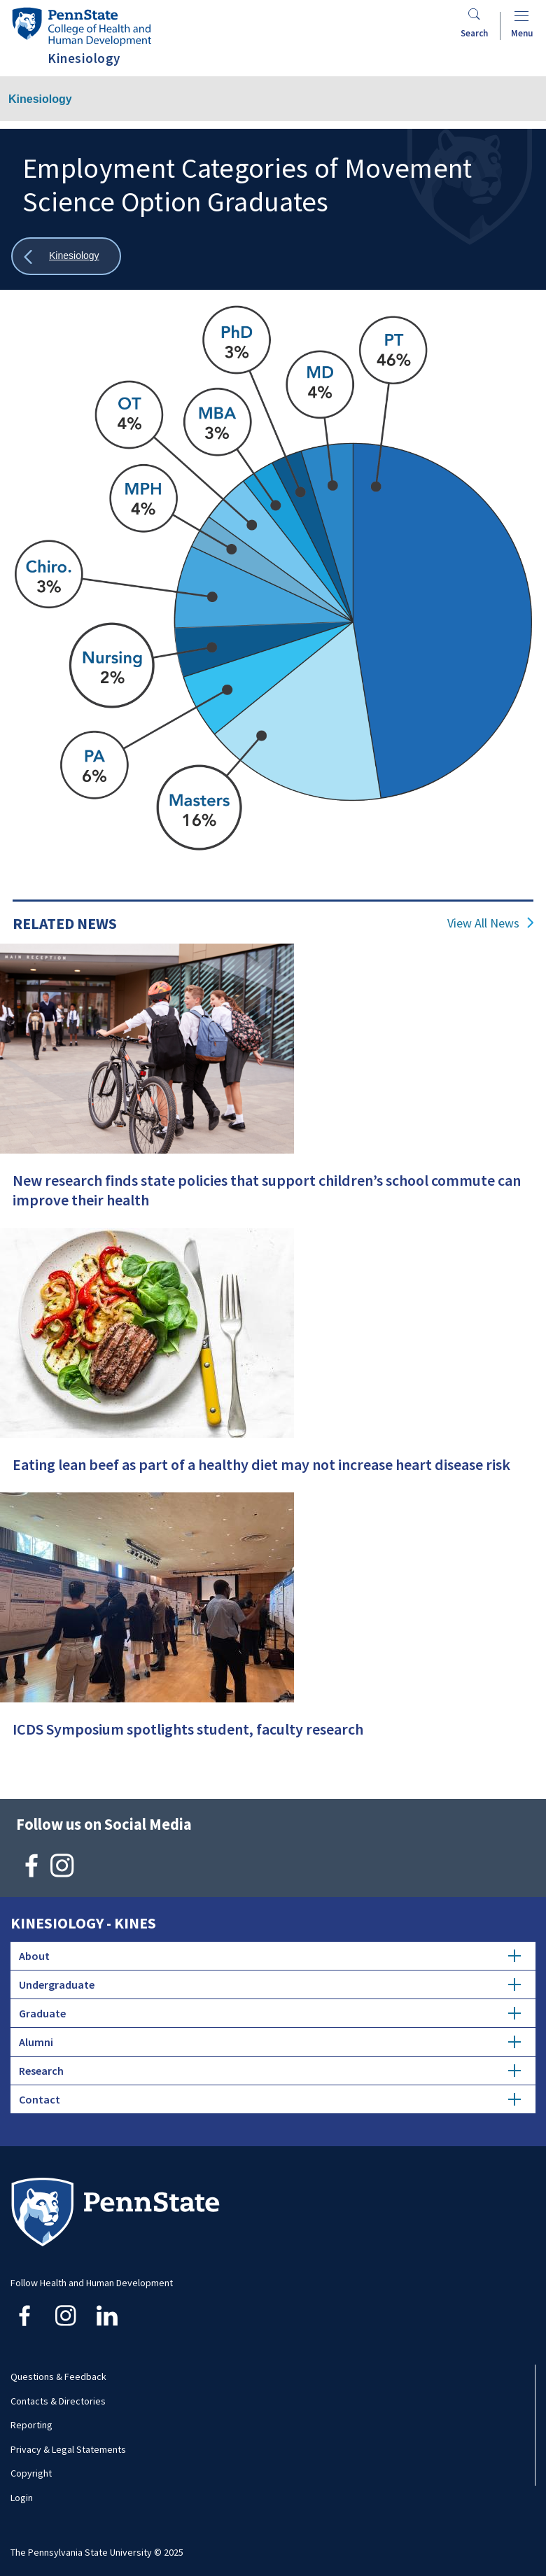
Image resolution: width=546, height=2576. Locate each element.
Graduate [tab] (270, 2013)
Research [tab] (270, 2071)
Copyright (31, 2473)
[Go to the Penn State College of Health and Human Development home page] (81, 26)
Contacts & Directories (58, 2401)
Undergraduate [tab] (270, 1984)
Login (21, 2497)
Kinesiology (40, 99)
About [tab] (270, 1956)
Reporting (31, 2424)
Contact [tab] (270, 2099)
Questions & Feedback (58, 2376)
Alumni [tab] (270, 2042)
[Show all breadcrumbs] (66, 256)
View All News (483, 923)
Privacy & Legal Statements (68, 2449)
